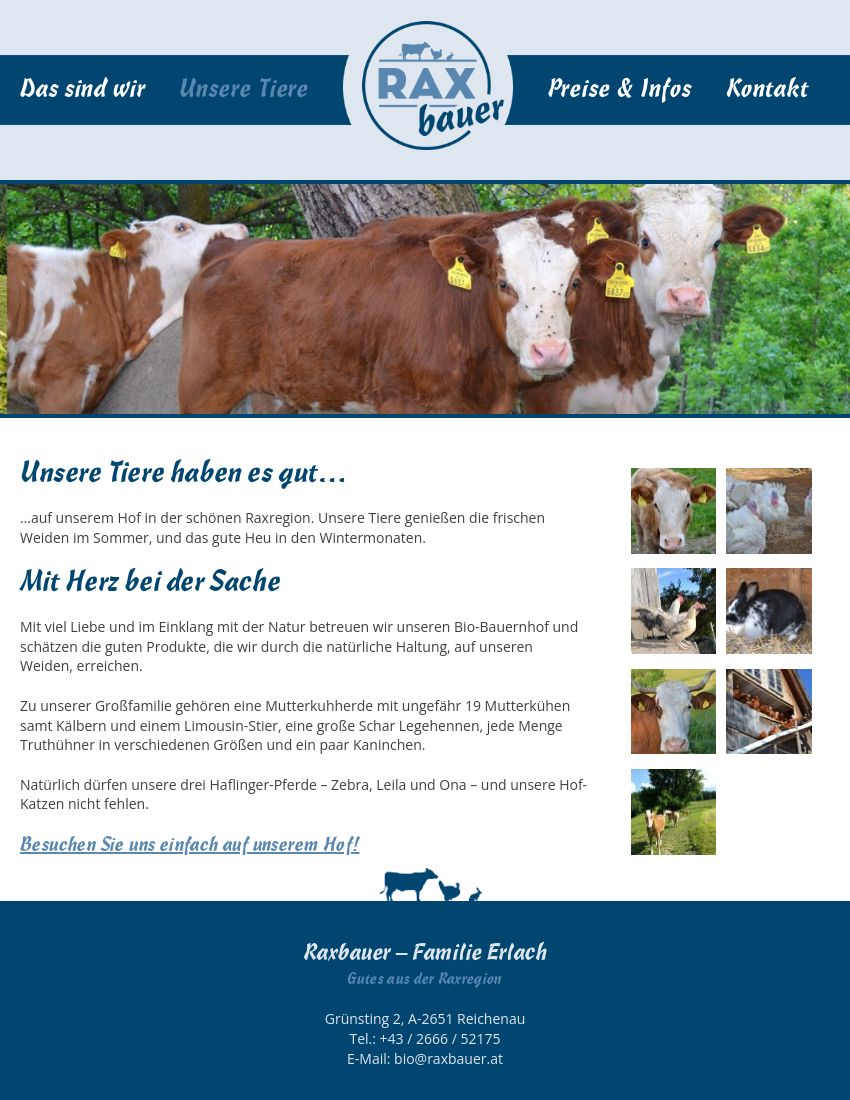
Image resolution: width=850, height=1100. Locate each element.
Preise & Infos (620, 90)
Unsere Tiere (244, 90)
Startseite (428, 87)
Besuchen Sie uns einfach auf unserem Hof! (189, 845)
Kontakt (767, 90)
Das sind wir (83, 90)
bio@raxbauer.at (448, 1058)
